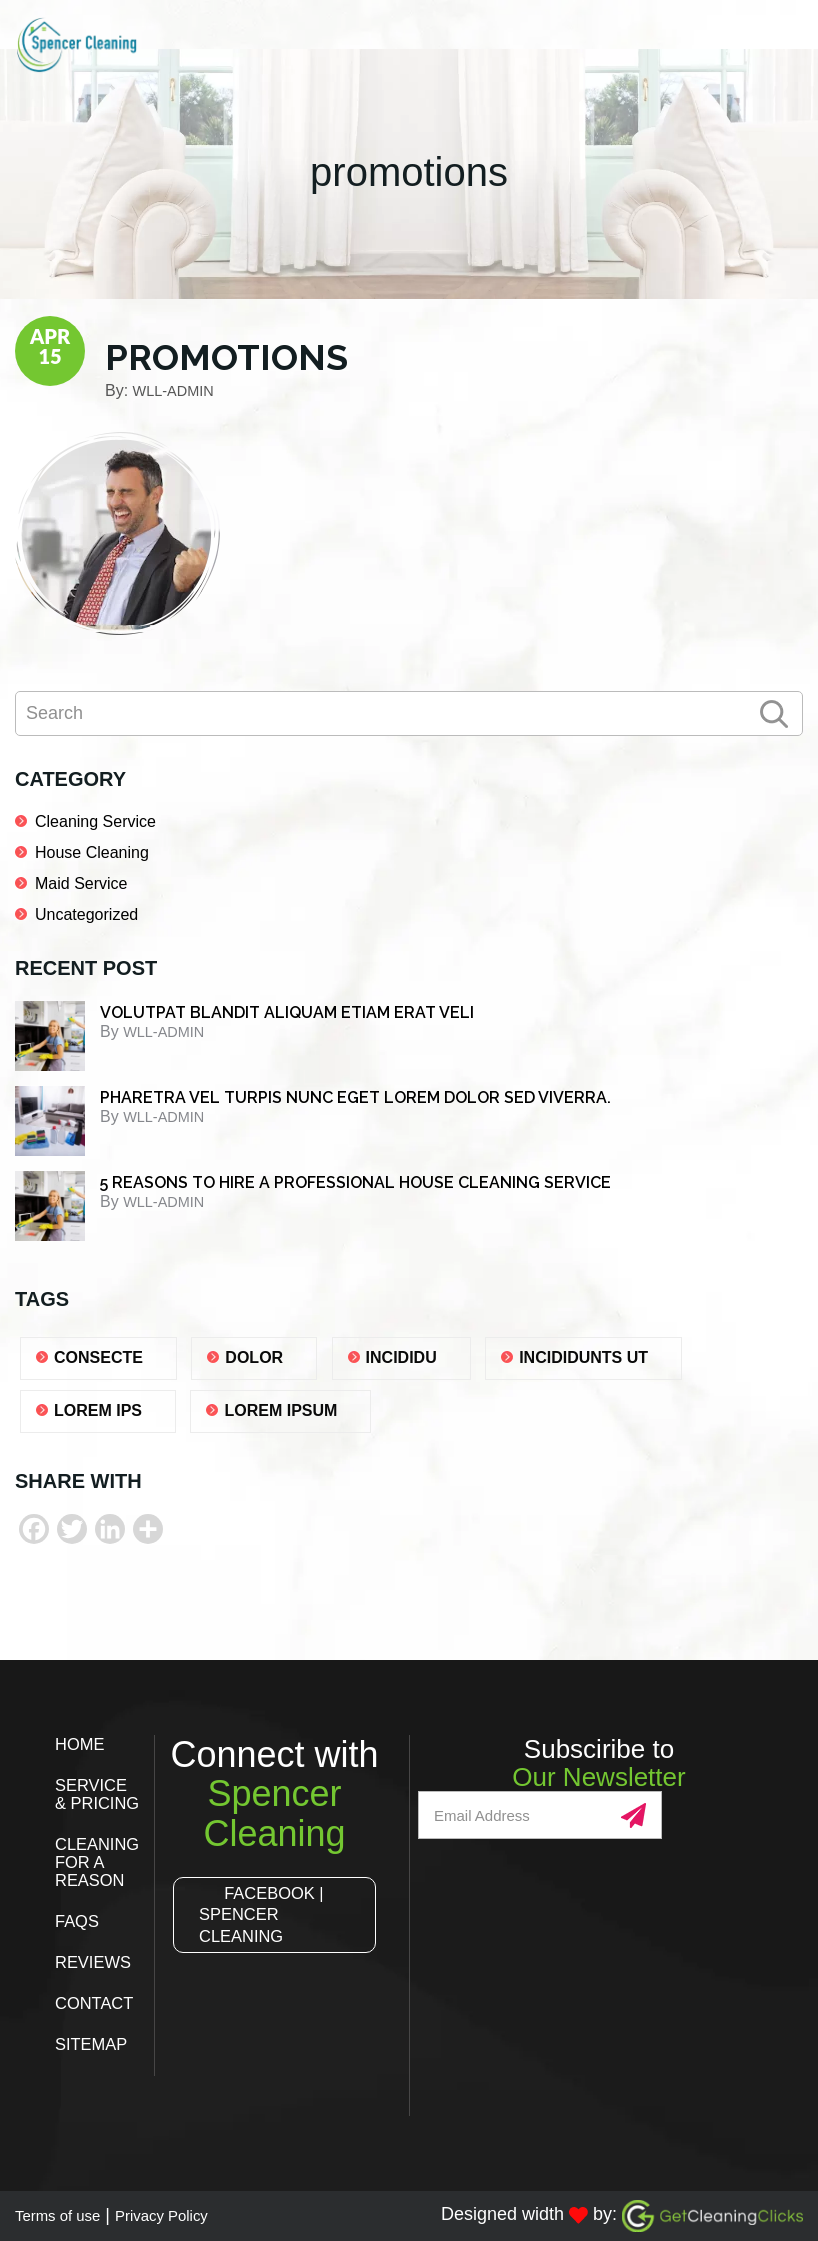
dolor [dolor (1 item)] (254, 1357)
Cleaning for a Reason (101, 1862)
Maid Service (81, 883)
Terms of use (66, 2215)
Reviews (96, 1962)
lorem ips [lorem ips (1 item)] (98, 1410)
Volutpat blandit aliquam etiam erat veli (287, 1012)
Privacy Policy (189, 2215)
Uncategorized (86, 914)
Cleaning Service (95, 821)
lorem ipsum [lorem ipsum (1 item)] (280, 1410)
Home (82, 1744)
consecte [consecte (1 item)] (98, 1357)
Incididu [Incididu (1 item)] (401, 1357)
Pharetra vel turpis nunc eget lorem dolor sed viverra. (355, 1097)
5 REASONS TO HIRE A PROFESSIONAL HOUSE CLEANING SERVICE (355, 1182)
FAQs (79, 1921)
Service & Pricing (101, 1794)
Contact (98, 2003)
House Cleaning (92, 852)
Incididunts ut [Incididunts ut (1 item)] (583, 1357)
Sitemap (94, 2044)
